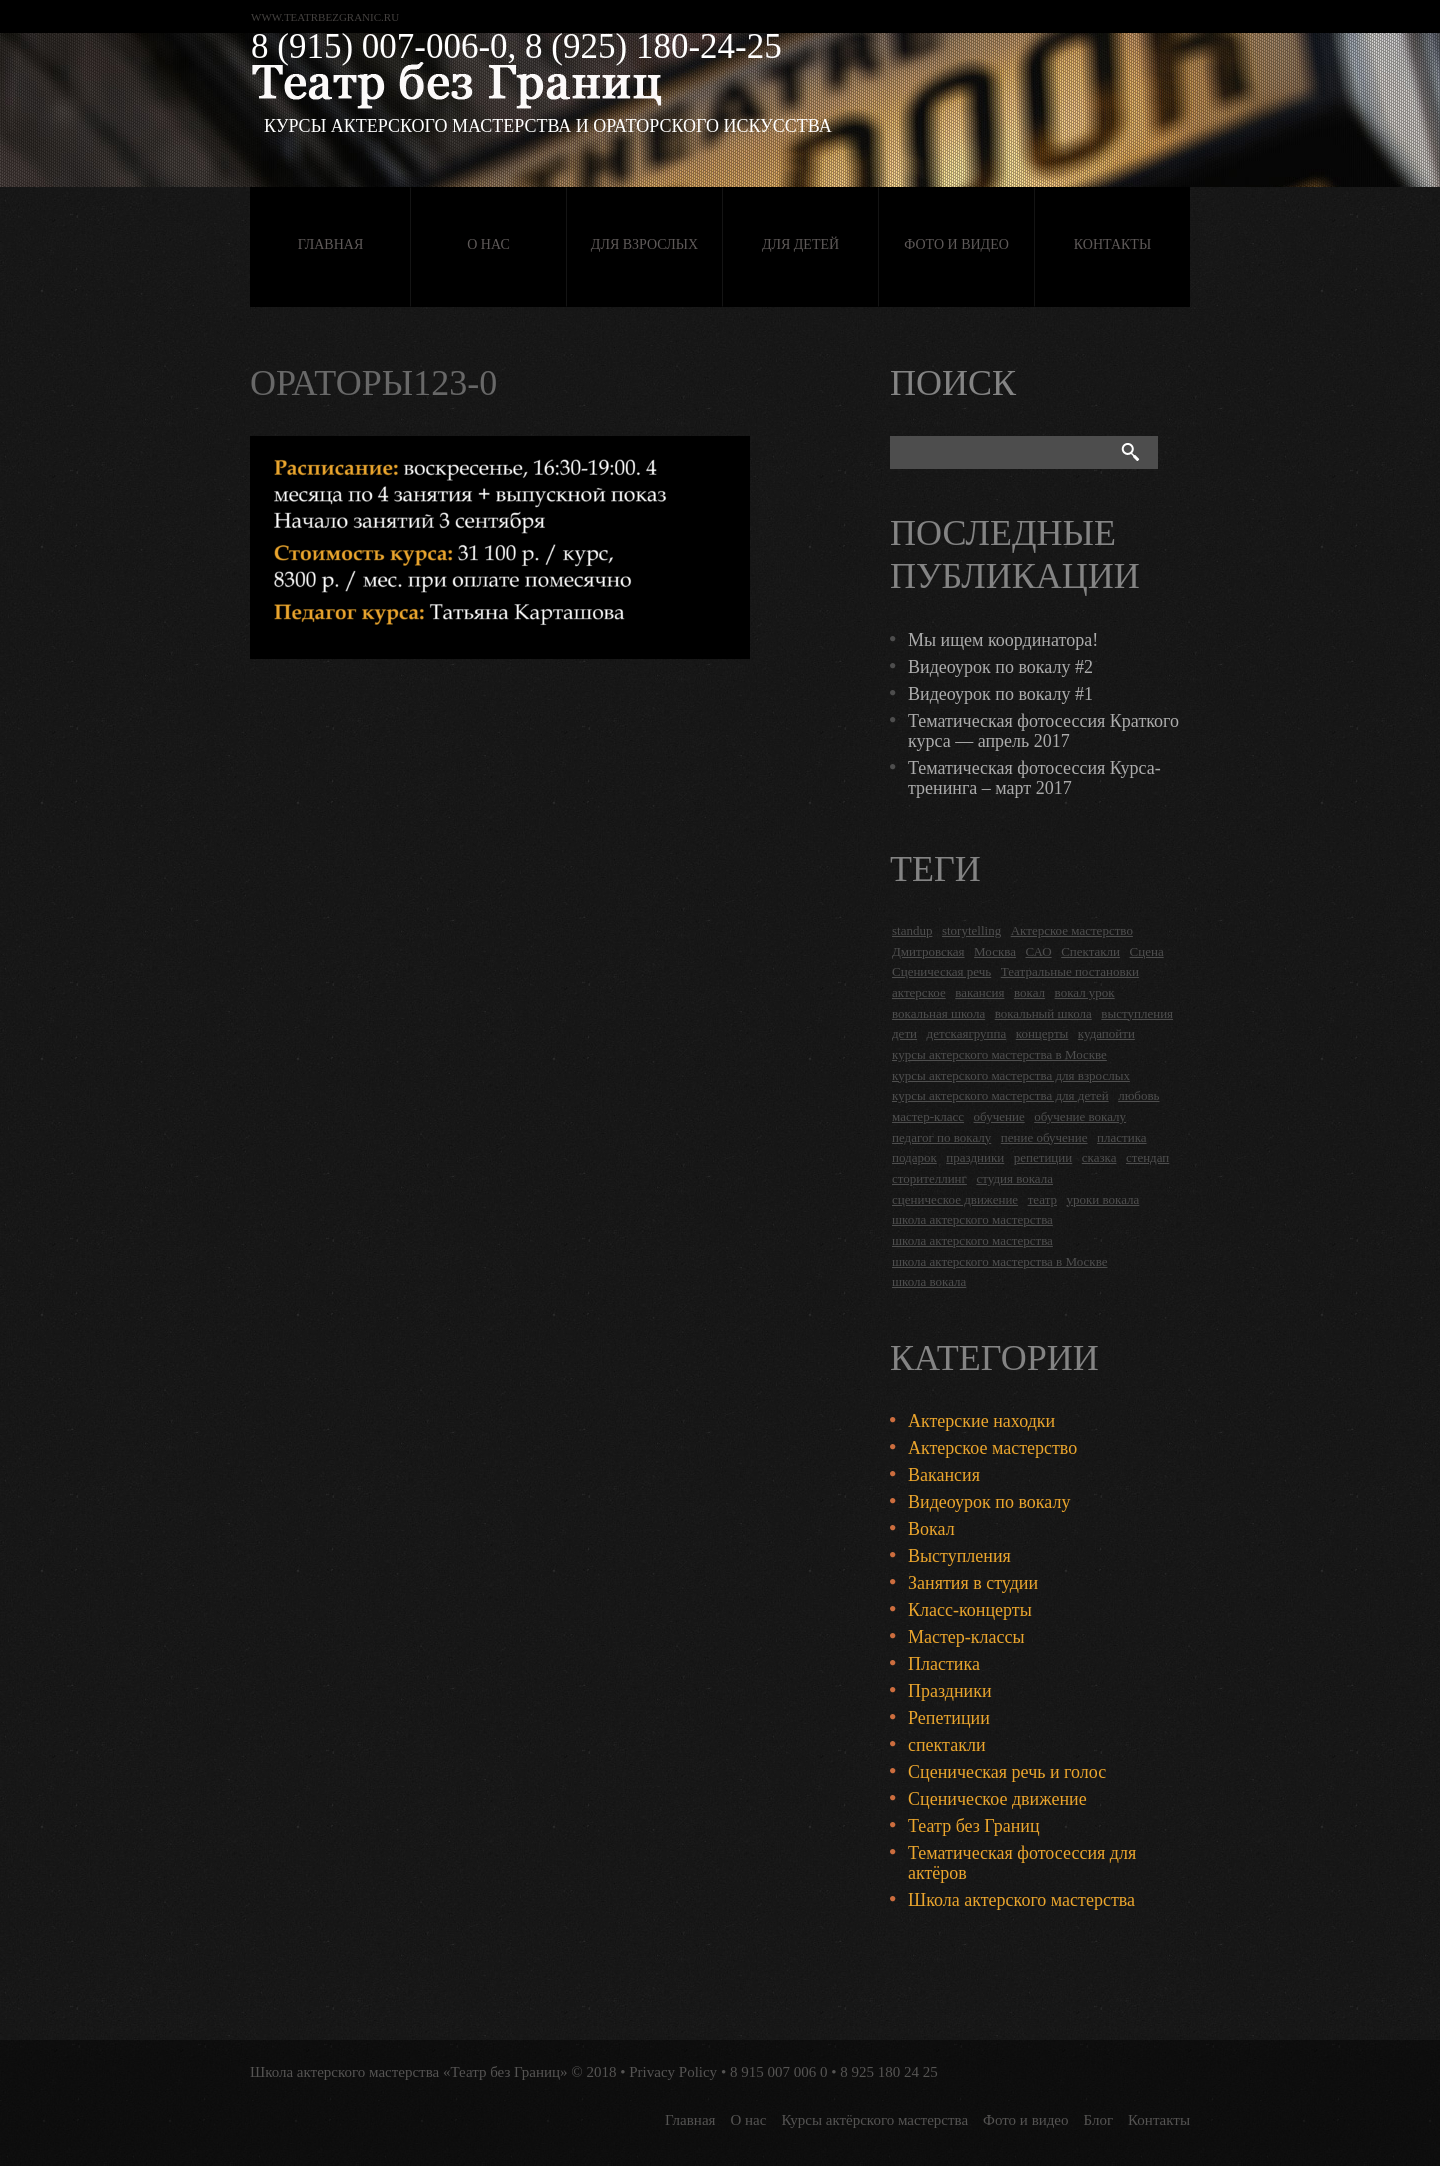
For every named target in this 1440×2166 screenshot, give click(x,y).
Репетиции (949, 1718)
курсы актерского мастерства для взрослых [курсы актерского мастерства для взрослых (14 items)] (1011, 1075)
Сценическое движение (997, 1799)
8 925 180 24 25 (889, 2072)
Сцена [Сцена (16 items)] (1147, 951)
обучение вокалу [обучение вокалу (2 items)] (1080, 1116)
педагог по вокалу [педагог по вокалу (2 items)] (941, 1137)
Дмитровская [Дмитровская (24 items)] (928, 951)
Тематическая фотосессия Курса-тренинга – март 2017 (1034, 778)
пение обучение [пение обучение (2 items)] (1044, 1137)
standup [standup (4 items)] (912, 930)
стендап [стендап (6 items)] (1147, 1157)
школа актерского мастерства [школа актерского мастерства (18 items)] (972, 1219)
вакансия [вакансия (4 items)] (979, 992)
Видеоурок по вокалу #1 (1000, 694)
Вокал (931, 1529)
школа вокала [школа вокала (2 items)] (929, 1281)
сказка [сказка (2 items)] (1099, 1157)
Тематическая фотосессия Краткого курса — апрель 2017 (1043, 731)
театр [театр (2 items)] (1042, 1199)
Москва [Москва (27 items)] (995, 951)
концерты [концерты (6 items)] (1042, 1033)
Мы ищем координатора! (1003, 640)
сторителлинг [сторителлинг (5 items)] (929, 1178)
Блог (1099, 2120)
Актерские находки (981, 1421)
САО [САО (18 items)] (1038, 951)
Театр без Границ (974, 1826)
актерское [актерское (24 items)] (919, 992)
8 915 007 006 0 (779, 2072)
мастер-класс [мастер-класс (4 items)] (928, 1116)
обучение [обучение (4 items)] (999, 1116)
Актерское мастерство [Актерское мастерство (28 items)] (1072, 930)
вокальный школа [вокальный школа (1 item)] (1043, 1013)
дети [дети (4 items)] (904, 1033)
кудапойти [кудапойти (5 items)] (1106, 1033)
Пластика (944, 1664)
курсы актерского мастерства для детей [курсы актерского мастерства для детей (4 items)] (1000, 1095)
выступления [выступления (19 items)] (1137, 1013)
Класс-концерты (970, 1610)
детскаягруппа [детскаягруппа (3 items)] (967, 1033)
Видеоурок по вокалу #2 (1000, 667)
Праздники (950, 1691)
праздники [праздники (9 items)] (975, 1157)
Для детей (800, 244)
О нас (488, 244)
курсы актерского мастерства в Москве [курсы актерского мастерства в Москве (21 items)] (999, 1054)
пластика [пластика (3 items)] (1122, 1137)
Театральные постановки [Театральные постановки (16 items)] (1070, 971)
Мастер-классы (966, 1637)
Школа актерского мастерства (1021, 1900)
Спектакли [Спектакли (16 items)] (1090, 951)
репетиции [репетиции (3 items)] (1043, 1157)
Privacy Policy (673, 2072)
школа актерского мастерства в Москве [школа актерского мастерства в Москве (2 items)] (999, 1261)
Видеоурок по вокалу (989, 1502)
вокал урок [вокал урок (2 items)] (1085, 992)
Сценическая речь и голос (1007, 1772)
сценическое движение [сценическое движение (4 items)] (955, 1199)
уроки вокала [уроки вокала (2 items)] (1103, 1199)
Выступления (959, 1556)
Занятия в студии (973, 1583)
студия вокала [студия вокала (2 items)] (1014, 1178)
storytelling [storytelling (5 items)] (971, 930)
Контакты (1112, 244)
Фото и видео (956, 244)
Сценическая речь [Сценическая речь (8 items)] (941, 971)
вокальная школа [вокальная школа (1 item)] (938, 1013)
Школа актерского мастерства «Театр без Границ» (409, 2072)
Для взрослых (644, 244)
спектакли (947, 1745)
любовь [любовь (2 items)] (1138, 1095)
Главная (331, 244)
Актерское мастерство (992, 1448)
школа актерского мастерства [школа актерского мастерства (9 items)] (972, 1240)
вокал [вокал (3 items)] (1029, 992)
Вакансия (944, 1475)
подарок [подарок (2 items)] (914, 1157)
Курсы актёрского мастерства (874, 2120)
